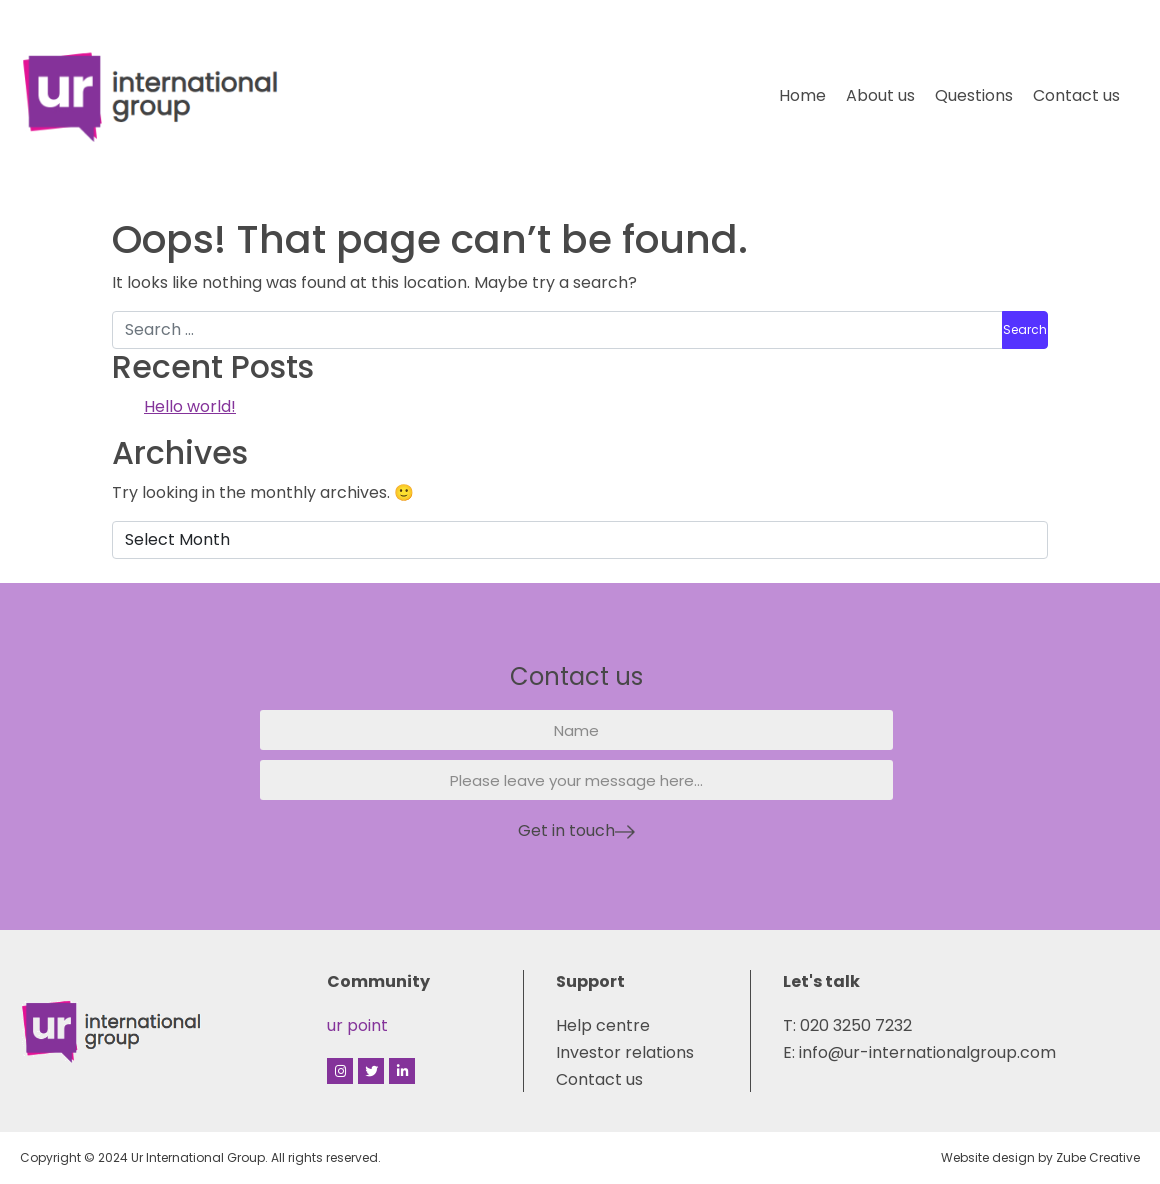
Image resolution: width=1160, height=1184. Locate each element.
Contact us (1076, 95)
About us (880, 95)
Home (802, 95)
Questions (974, 95)
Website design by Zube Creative (1040, 1157)
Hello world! (190, 406)
